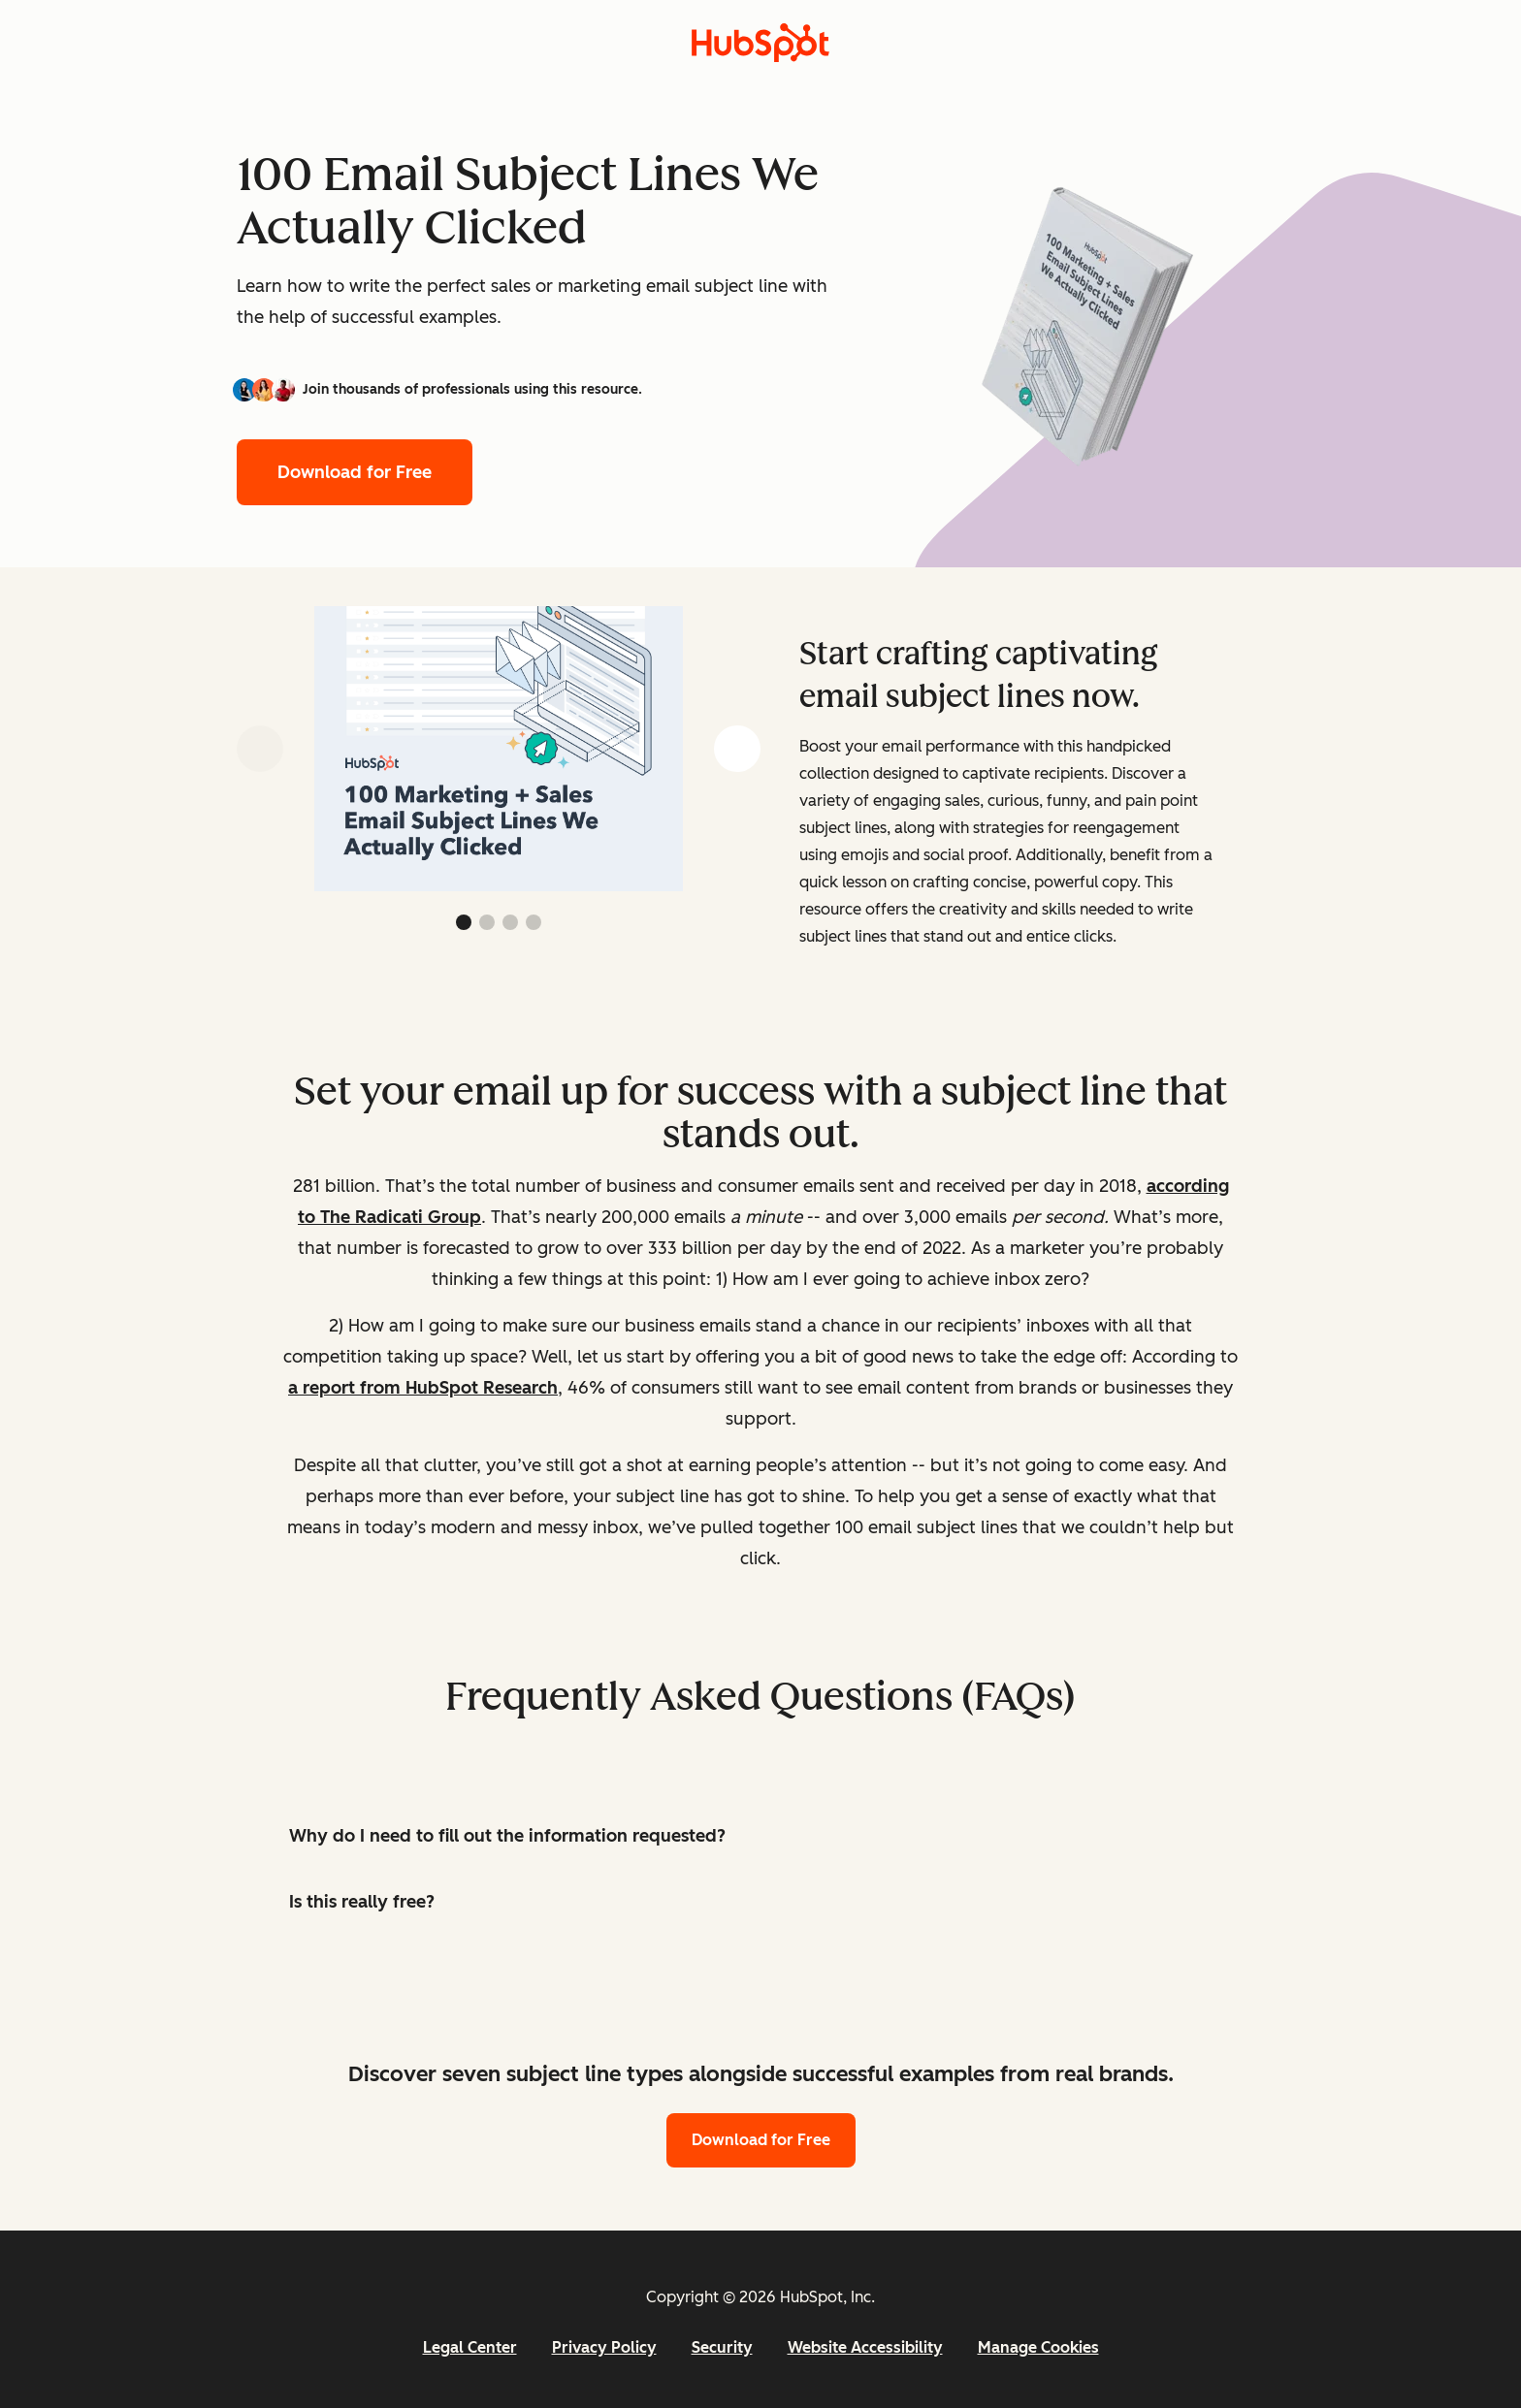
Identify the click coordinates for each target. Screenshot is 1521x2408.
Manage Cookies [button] (1038, 2347)
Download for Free (354, 472)
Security (722, 2347)
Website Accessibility (865, 2347)
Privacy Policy (604, 2347)
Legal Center (470, 2347)
